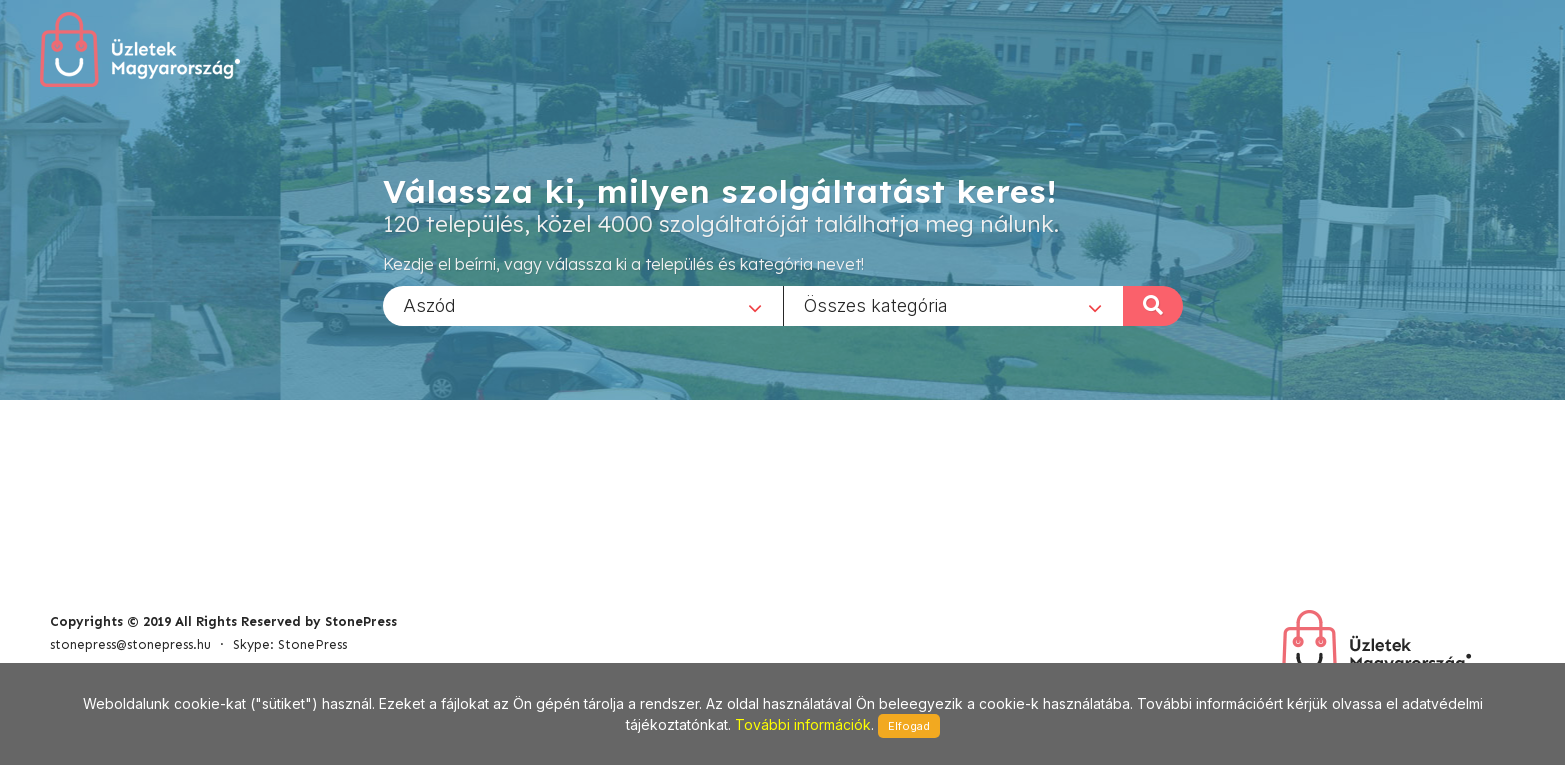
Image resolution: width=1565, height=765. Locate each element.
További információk (803, 724)
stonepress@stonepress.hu (130, 644)
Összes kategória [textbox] (876, 304)
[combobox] (583, 305)
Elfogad (909, 726)
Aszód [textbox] (429, 304)
